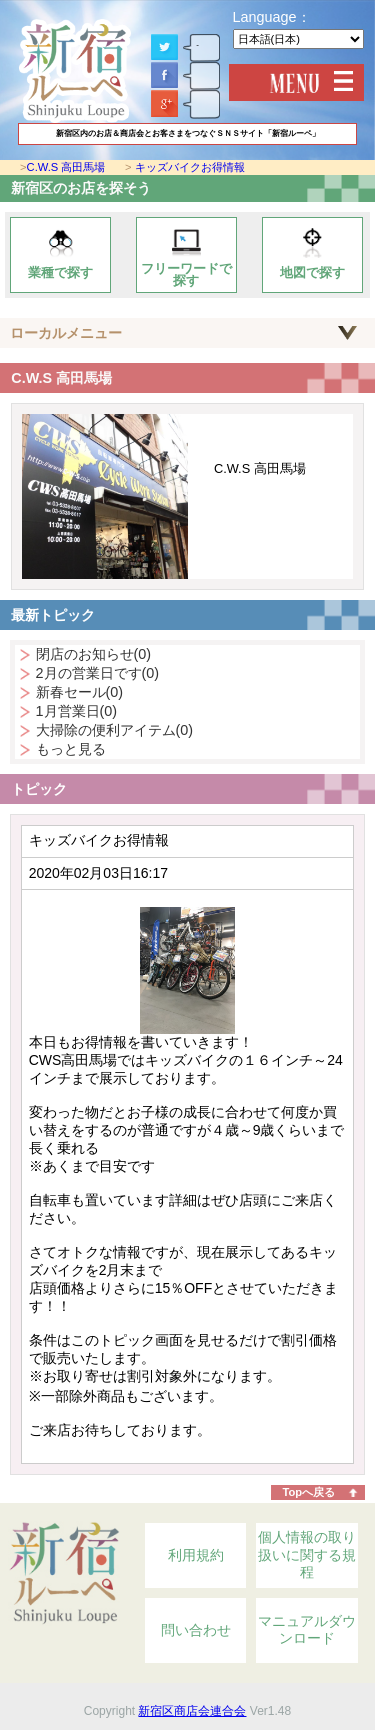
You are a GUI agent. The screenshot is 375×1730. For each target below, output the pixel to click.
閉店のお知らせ (94, 654)
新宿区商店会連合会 (192, 1711)
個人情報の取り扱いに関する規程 (307, 1554)
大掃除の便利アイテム (115, 730)
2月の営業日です (98, 673)
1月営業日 (77, 711)
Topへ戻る (308, 1492)
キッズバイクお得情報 (190, 167)
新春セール (80, 692)
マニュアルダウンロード (307, 1630)
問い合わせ (196, 1630)
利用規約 (196, 1555)
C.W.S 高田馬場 (66, 167)
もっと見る (71, 749)
